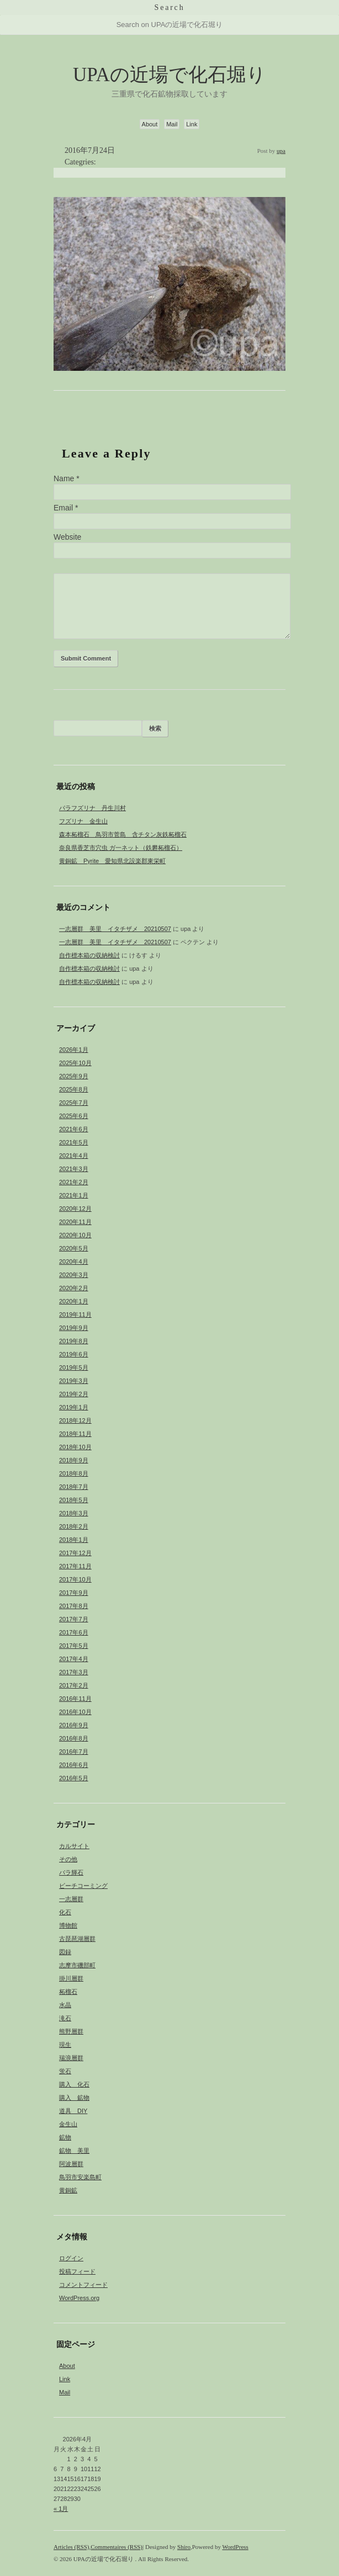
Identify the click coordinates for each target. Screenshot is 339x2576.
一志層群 (71, 1899)
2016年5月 (73, 1778)
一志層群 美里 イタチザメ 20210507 (115, 928)
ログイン (71, 2258)
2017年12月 (75, 1553)
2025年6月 (73, 1116)
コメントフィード (83, 2284)
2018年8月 (73, 1473)
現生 (65, 2044)
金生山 (68, 2124)
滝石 (65, 2018)
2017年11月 (75, 1566)
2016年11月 (75, 1698)
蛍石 (65, 2071)
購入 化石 (74, 2084)
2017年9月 (73, 1592)
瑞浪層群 (71, 2058)
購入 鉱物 (74, 2097)
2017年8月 (73, 1606)
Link (191, 124)
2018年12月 (75, 1420)
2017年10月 (75, 1579)
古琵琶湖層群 (77, 1938)
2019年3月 (73, 1380)
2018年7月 (73, 1486)
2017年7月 (73, 1619)
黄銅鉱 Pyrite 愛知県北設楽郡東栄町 (112, 861)
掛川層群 (71, 1978)
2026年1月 (73, 1049)
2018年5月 (73, 1500)
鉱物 (65, 2137)
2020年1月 (73, 1301)
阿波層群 (71, 2163)
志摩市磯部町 (77, 1965)
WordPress (235, 2546)
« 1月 (61, 2508)
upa (281, 150)
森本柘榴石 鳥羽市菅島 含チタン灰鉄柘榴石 (123, 834)
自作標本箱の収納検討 (89, 955)
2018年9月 (73, 1460)
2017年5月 (73, 1645)
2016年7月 (73, 1751)
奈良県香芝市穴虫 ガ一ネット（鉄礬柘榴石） (120, 847)
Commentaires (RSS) (116, 2546)
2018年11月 (75, 1433)
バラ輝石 (71, 1872)
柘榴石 (68, 1991)
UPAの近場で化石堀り (169, 75)
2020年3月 (73, 1274)
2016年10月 (75, 1712)
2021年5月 (73, 1142)
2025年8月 (73, 1089)
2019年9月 (73, 1327)
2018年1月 (73, 1539)
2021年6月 (73, 1129)
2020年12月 (75, 1208)
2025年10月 (75, 1063)
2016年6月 (73, 1764)
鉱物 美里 (74, 2150)
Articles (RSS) (71, 2546)
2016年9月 (73, 1725)
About (150, 124)
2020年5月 (73, 1248)
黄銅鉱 (68, 2190)
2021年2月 (73, 1182)
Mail (171, 124)
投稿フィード (77, 2271)
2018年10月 (75, 1447)
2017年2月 (73, 1685)
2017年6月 (73, 1632)
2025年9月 (73, 1076)
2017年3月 (73, 1672)
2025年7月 (73, 1102)
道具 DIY (73, 2110)
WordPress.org (79, 2298)
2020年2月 (73, 1288)
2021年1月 (73, 1195)
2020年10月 (75, 1235)
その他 (68, 1859)
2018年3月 (73, 1513)
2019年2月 (73, 1394)
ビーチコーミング (83, 1885)
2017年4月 (73, 1659)
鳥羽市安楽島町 (80, 2177)
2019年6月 (73, 1354)
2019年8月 (73, 1341)
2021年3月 (73, 1168)
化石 (65, 1912)
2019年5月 (73, 1367)
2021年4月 (73, 1155)
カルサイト (74, 1846)
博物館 (68, 1925)
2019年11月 (75, 1314)
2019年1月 (73, 1407)
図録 (65, 1952)
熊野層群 (71, 2031)
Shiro (183, 2546)
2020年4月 (73, 1261)
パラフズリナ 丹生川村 (92, 808)
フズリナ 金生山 (83, 821)
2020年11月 (75, 1221)
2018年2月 (73, 1526)
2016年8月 (73, 1738)
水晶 (65, 2005)
